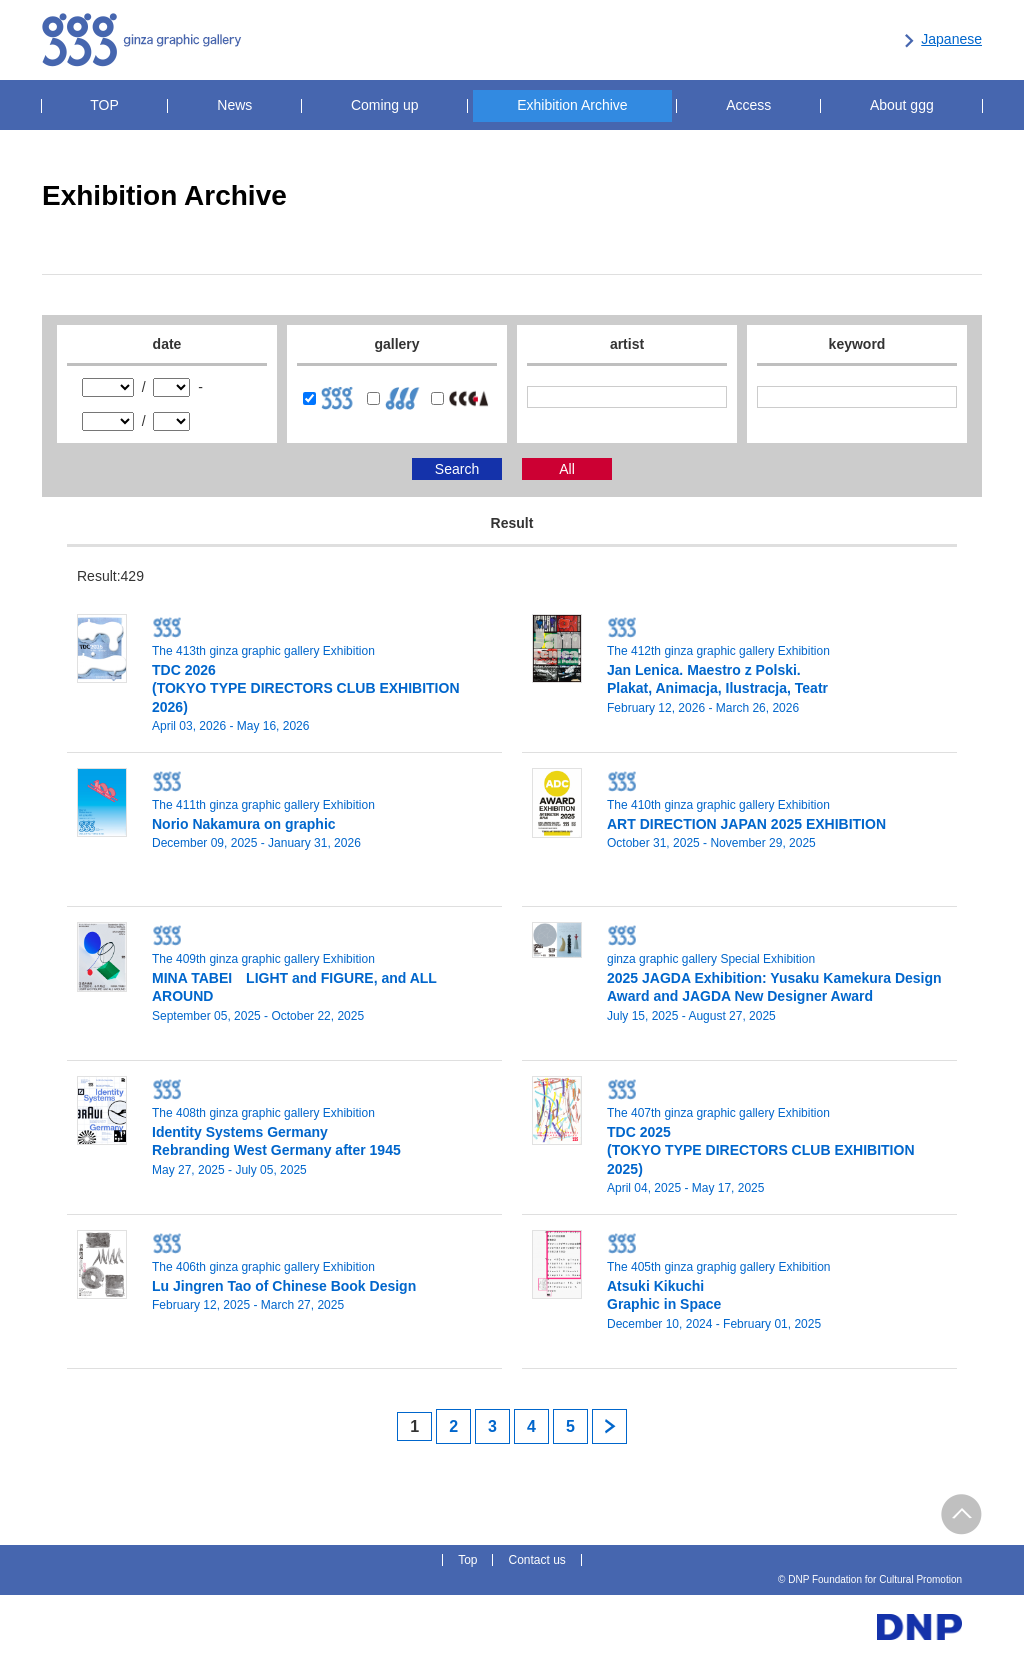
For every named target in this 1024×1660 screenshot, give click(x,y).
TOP (104, 105)
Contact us (536, 1560)
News (234, 105)
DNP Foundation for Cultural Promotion (782, 41)
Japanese (951, 39)
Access (748, 105)
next (609, 1426)
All (567, 469)
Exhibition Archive (572, 105)
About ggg (902, 105)
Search (457, 469)
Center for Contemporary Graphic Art (567, 41)
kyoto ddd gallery (397, 41)
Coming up (385, 105)
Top (467, 1560)
